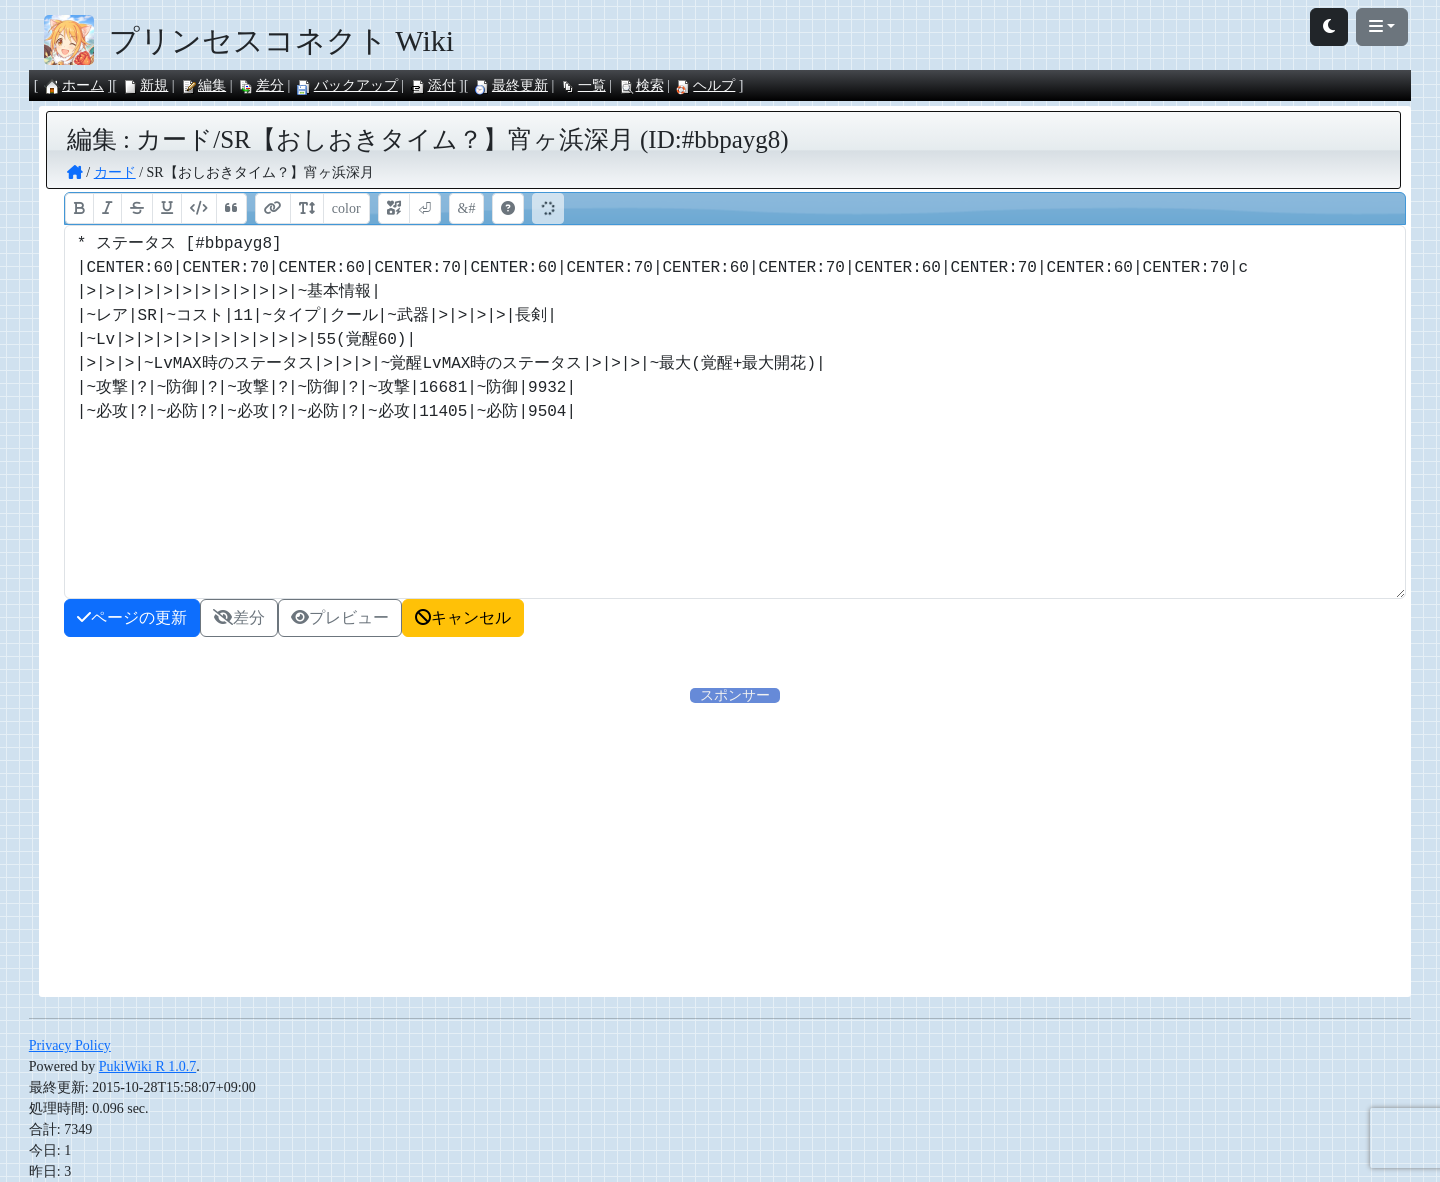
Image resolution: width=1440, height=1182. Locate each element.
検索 (641, 85)
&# (467, 208)
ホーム (74, 85)
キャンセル (463, 617)
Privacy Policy (70, 1045)
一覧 (583, 85)
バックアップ (347, 85)
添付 (433, 85)
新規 (145, 85)
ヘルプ (705, 85)
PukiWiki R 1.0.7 (147, 1066)
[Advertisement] (735, 846)
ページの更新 (132, 617)
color (346, 208)
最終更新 (511, 85)
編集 (203, 85)
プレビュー (340, 617)
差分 (261, 85)
